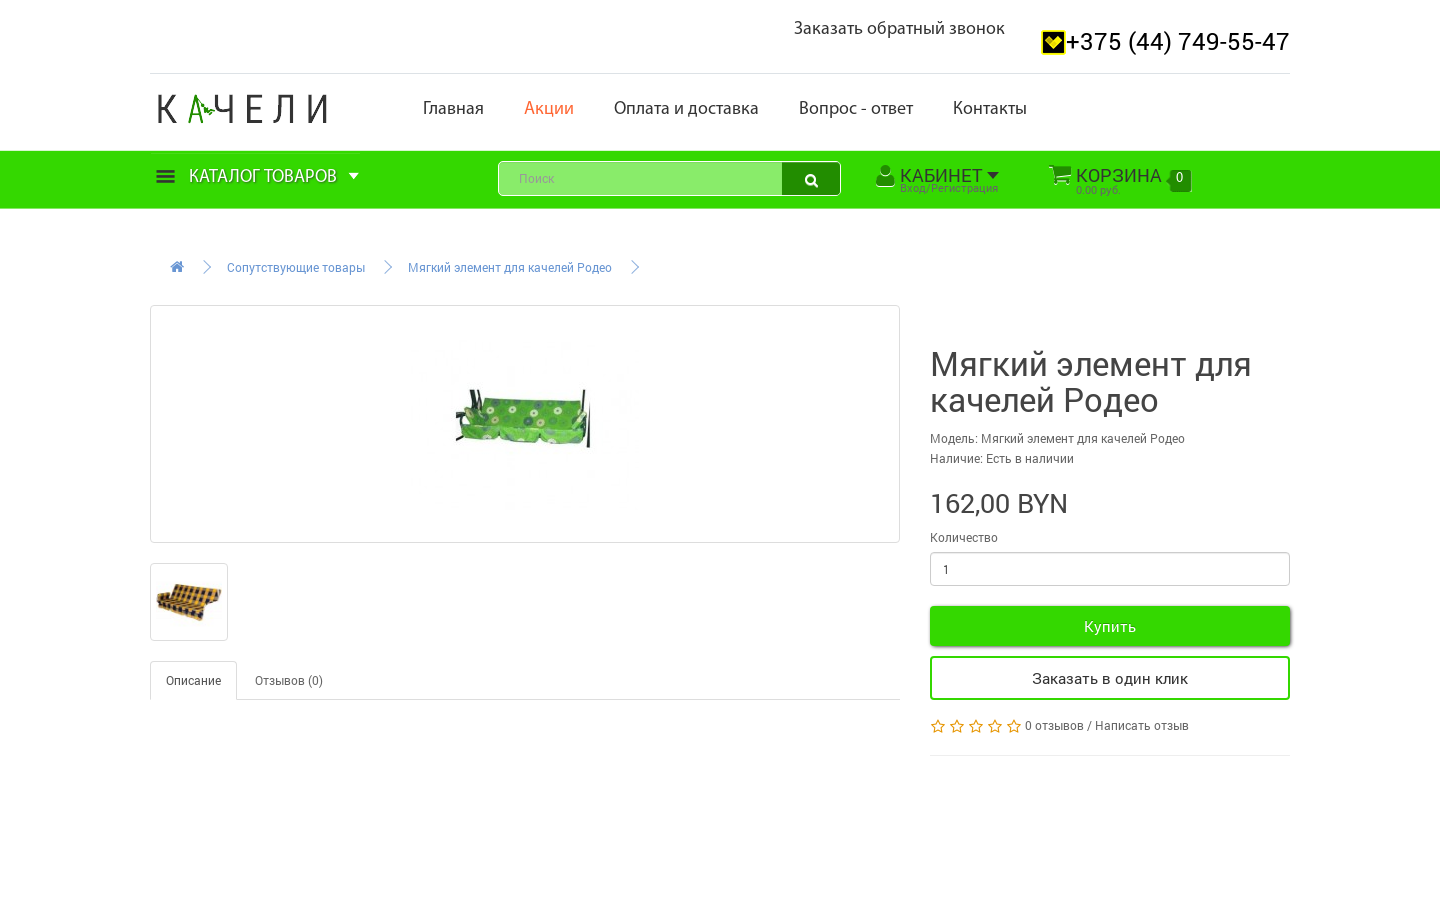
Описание (193, 680)
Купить (1110, 626)
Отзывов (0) (289, 680)
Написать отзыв (1142, 725)
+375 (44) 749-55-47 (1178, 41)
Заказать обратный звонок (899, 29)
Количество (964, 537)
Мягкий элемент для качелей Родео (510, 267)
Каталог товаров (258, 177)
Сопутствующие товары (296, 267)
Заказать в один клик (1110, 678)
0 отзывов (1054, 725)
